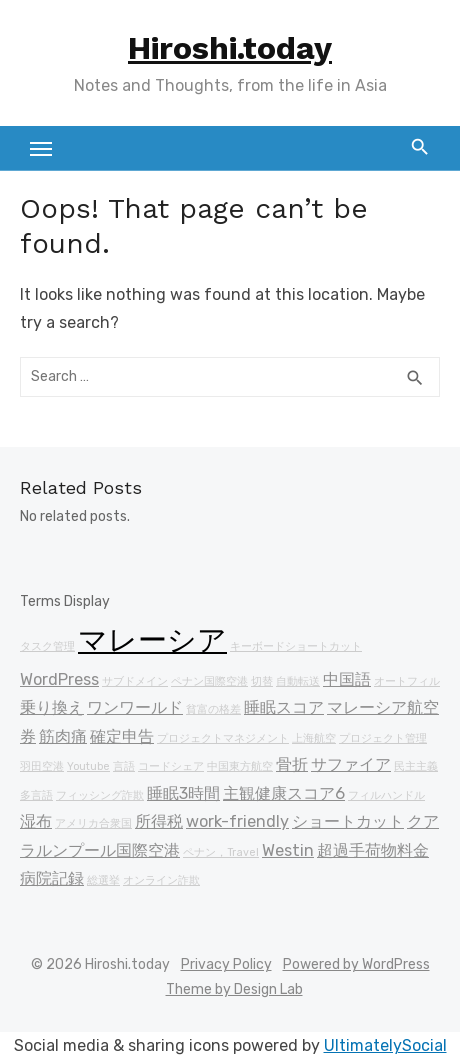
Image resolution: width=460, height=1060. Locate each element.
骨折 (292, 764)
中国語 (347, 679)
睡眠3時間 (183, 793)
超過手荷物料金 (373, 850)
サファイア (351, 764)
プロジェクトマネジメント (223, 738)
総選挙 (103, 880)
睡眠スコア (284, 707)
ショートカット (348, 821)
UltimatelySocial (385, 1045)
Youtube (88, 766)
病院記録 (52, 878)
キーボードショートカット (296, 646)
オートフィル (407, 681)
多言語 (36, 795)
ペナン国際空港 (209, 681)
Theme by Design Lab (234, 989)
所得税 (159, 821)
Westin (288, 850)
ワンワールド (135, 707)
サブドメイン (135, 681)
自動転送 (298, 681)
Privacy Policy (226, 964)
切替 (262, 681)
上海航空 (314, 738)
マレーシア (152, 640)
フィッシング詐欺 (100, 795)
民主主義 (416, 766)
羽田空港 (42, 766)
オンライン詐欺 (161, 880)
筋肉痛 (63, 736)
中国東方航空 (240, 766)
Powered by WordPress (356, 964)
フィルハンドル (386, 795)
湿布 (36, 821)
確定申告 (122, 736)
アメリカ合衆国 (93, 823)
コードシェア (171, 766)
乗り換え (52, 707)
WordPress (59, 679)
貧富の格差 (213, 709)
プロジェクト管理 (383, 738)
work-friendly (237, 821)
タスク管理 (47, 646)
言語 (124, 766)
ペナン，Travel (221, 852)
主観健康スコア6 (284, 793)
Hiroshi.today (230, 48)
